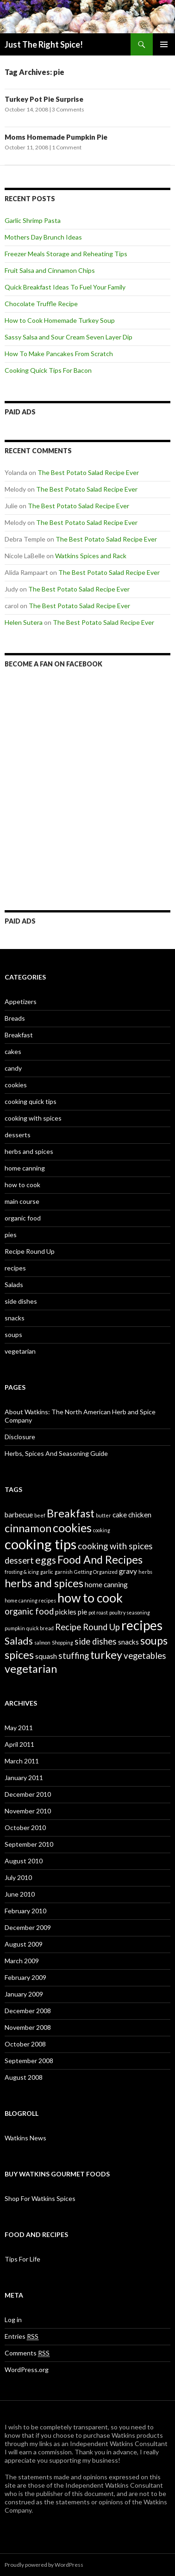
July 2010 (18, 1877)
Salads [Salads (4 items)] (19, 1641)
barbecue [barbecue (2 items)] (19, 1514)
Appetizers (21, 1001)
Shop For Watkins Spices (40, 2198)
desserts (18, 1135)
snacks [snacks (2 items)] (128, 1642)
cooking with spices (33, 1118)
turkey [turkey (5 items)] (106, 1654)
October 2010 (25, 1827)
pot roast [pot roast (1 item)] (98, 1612)
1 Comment (66, 147)
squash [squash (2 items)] (46, 1656)
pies (11, 1235)
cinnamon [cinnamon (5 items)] (28, 1528)
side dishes (21, 1301)
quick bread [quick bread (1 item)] (40, 1628)
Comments (27, 2353)
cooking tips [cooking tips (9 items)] (40, 1544)
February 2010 (25, 1911)
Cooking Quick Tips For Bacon (48, 370)
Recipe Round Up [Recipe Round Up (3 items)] (87, 1627)
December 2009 (28, 1927)
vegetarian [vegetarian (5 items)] (31, 1668)
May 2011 (19, 1728)
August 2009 (24, 1944)
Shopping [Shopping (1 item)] (62, 1642)
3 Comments (68, 109)
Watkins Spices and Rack (90, 556)
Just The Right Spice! (44, 44)
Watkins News (25, 2138)
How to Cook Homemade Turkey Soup (60, 320)
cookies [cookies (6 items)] (72, 1528)
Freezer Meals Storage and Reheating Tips (66, 254)
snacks (15, 1318)
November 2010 (28, 1811)
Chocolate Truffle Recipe (41, 304)
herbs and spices (29, 1151)
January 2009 (24, 1994)
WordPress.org (27, 2369)
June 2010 (20, 1894)
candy (13, 1068)
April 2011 (19, 1744)
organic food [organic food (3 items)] (29, 1611)
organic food (23, 1218)
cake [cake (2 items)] (119, 1514)
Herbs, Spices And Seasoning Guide (56, 1453)
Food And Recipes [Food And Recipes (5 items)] (100, 1559)
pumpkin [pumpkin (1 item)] (15, 1628)
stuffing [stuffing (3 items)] (73, 1656)
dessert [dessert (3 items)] (19, 1560)
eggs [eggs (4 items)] (45, 1560)
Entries (21, 2336)
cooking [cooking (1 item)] (101, 1530)
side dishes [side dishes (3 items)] (96, 1641)
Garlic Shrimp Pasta (33, 220)
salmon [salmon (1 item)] (42, 1642)
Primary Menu (164, 44)
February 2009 (25, 1977)
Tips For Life (22, 2259)
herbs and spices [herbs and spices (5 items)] (44, 1583)
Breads (15, 1018)
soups (13, 1334)
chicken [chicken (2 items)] (139, 1514)
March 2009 (22, 1961)
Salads (14, 1284)
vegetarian (20, 1351)
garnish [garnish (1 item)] (64, 1572)
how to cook (22, 1185)
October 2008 (25, 2044)
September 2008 (29, 2060)
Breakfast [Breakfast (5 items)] (70, 1513)
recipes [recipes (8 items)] (141, 1625)
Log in (13, 2319)
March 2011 (22, 1761)
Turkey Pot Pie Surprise (44, 99)
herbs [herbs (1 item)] (145, 1572)
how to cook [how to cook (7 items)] (90, 1597)
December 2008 (28, 2011)
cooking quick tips (30, 1101)
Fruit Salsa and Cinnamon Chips (50, 270)
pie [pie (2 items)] (82, 1612)
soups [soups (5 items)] (154, 1640)
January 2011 (24, 1777)
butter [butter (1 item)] (103, 1515)
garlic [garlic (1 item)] (46, 1572)
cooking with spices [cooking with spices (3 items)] (115, 1546)
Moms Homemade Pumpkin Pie (56, 137)
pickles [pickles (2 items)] (65, 1612)
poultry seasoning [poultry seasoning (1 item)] (129, 1612)
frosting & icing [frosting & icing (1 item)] (22, 1572)
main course (22, 1201)
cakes (13, 1051)
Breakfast (19, 1035)
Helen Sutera (24, 622)
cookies (16, 1085)
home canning (25, 1168)
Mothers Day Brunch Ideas (43, 237)
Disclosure (20, 1437)
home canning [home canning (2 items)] (106, 1584)
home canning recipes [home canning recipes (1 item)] (30, 1600)
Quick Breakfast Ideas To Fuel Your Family (65, 287)
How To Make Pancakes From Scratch (59, 353)
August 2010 (24, 1861)
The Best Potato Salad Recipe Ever (88, 472)
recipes (15, 1268)
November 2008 (28, 2027)
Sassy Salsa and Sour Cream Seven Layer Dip (68, 337)
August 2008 (24, 2077)
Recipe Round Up (30, 1251)
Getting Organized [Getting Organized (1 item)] (96, 1572)
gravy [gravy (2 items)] (128, 1571)
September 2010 (29, 1844)
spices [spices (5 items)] (19, 1654)
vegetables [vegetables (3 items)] (145, 1656)
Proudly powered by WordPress (44, 2564)
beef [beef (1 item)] (39, 1515)
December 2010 (28, 1794)
